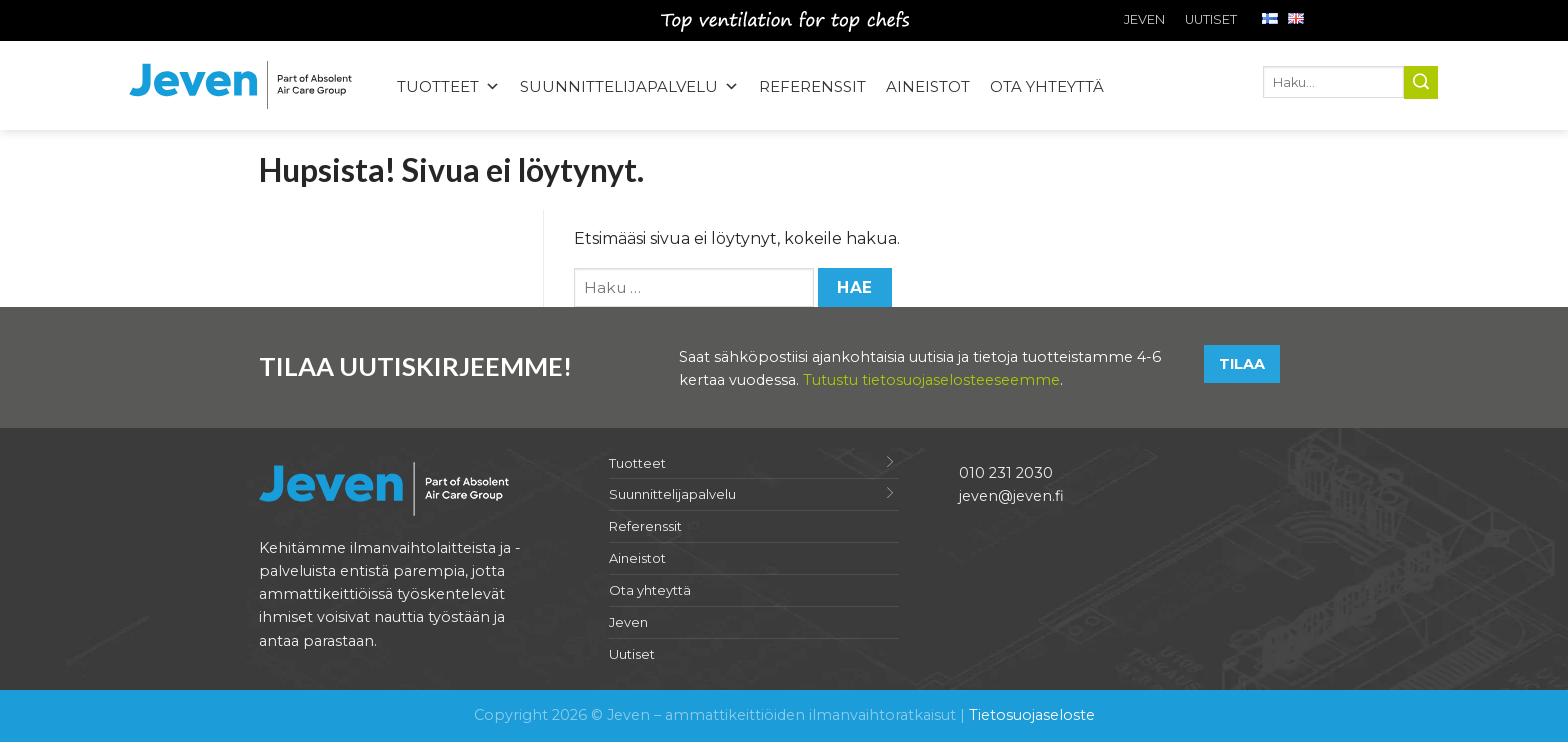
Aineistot (928, 86)
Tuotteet (637, 463)
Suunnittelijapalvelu (672, 494)
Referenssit (812, 86)
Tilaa (1242, 364)
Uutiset (1211, 19)
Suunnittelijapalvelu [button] (629, 87)
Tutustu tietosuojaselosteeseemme (931, 380)
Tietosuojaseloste (1032, 715)
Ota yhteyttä (1047, 86)
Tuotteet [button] (448, 87)
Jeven (1144, 19)
